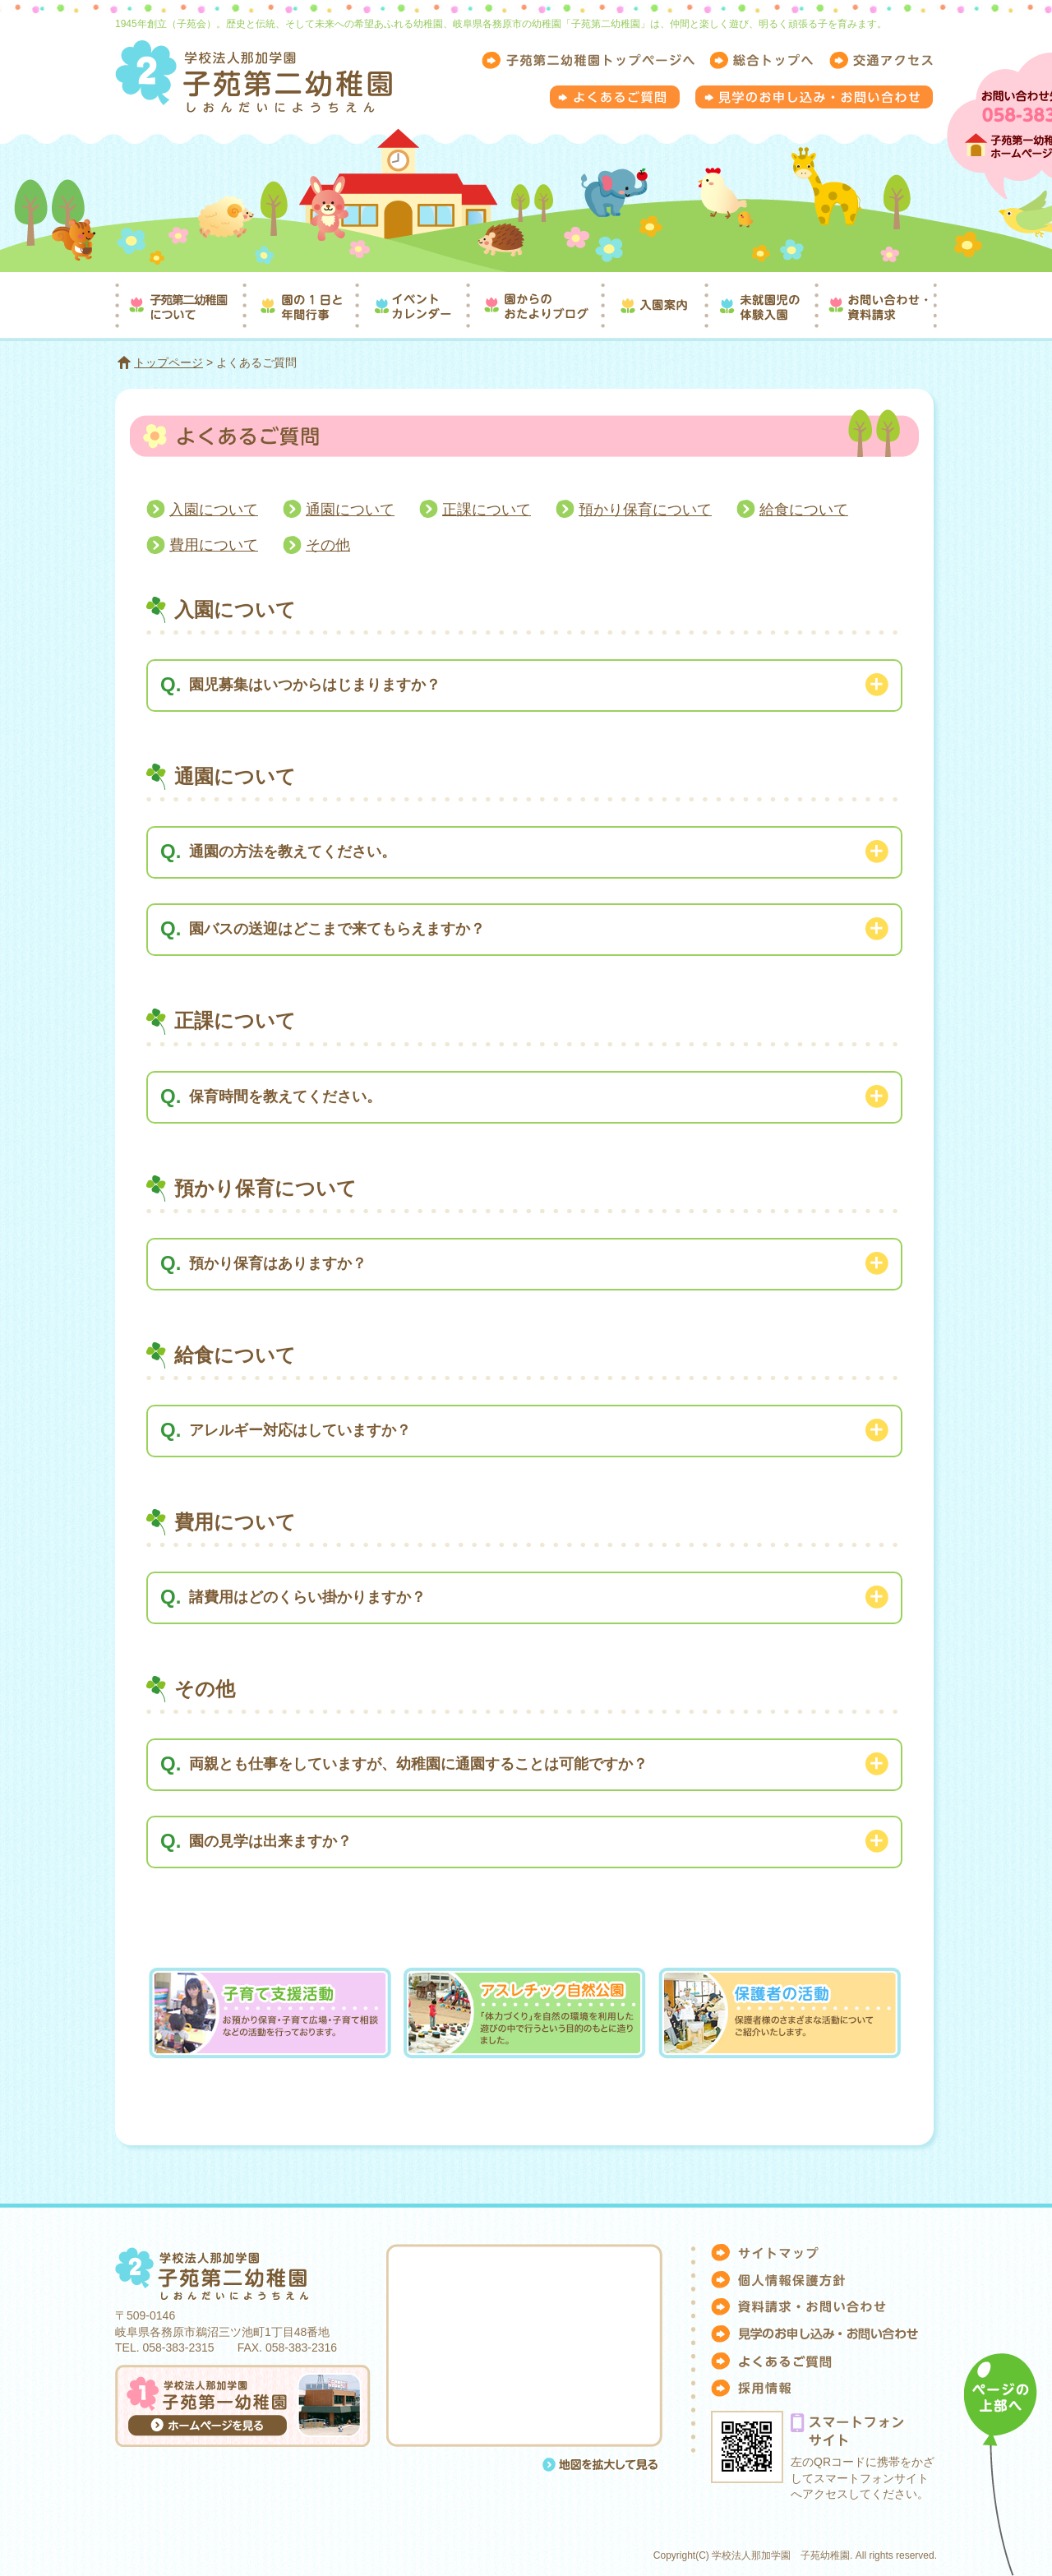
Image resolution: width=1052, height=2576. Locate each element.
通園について (350, 509)
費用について (213, 545)
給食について (803, 509)
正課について (486, 509)
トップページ (168, 362)
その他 (328, 545)
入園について (213, 509)
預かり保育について (645, 509)
